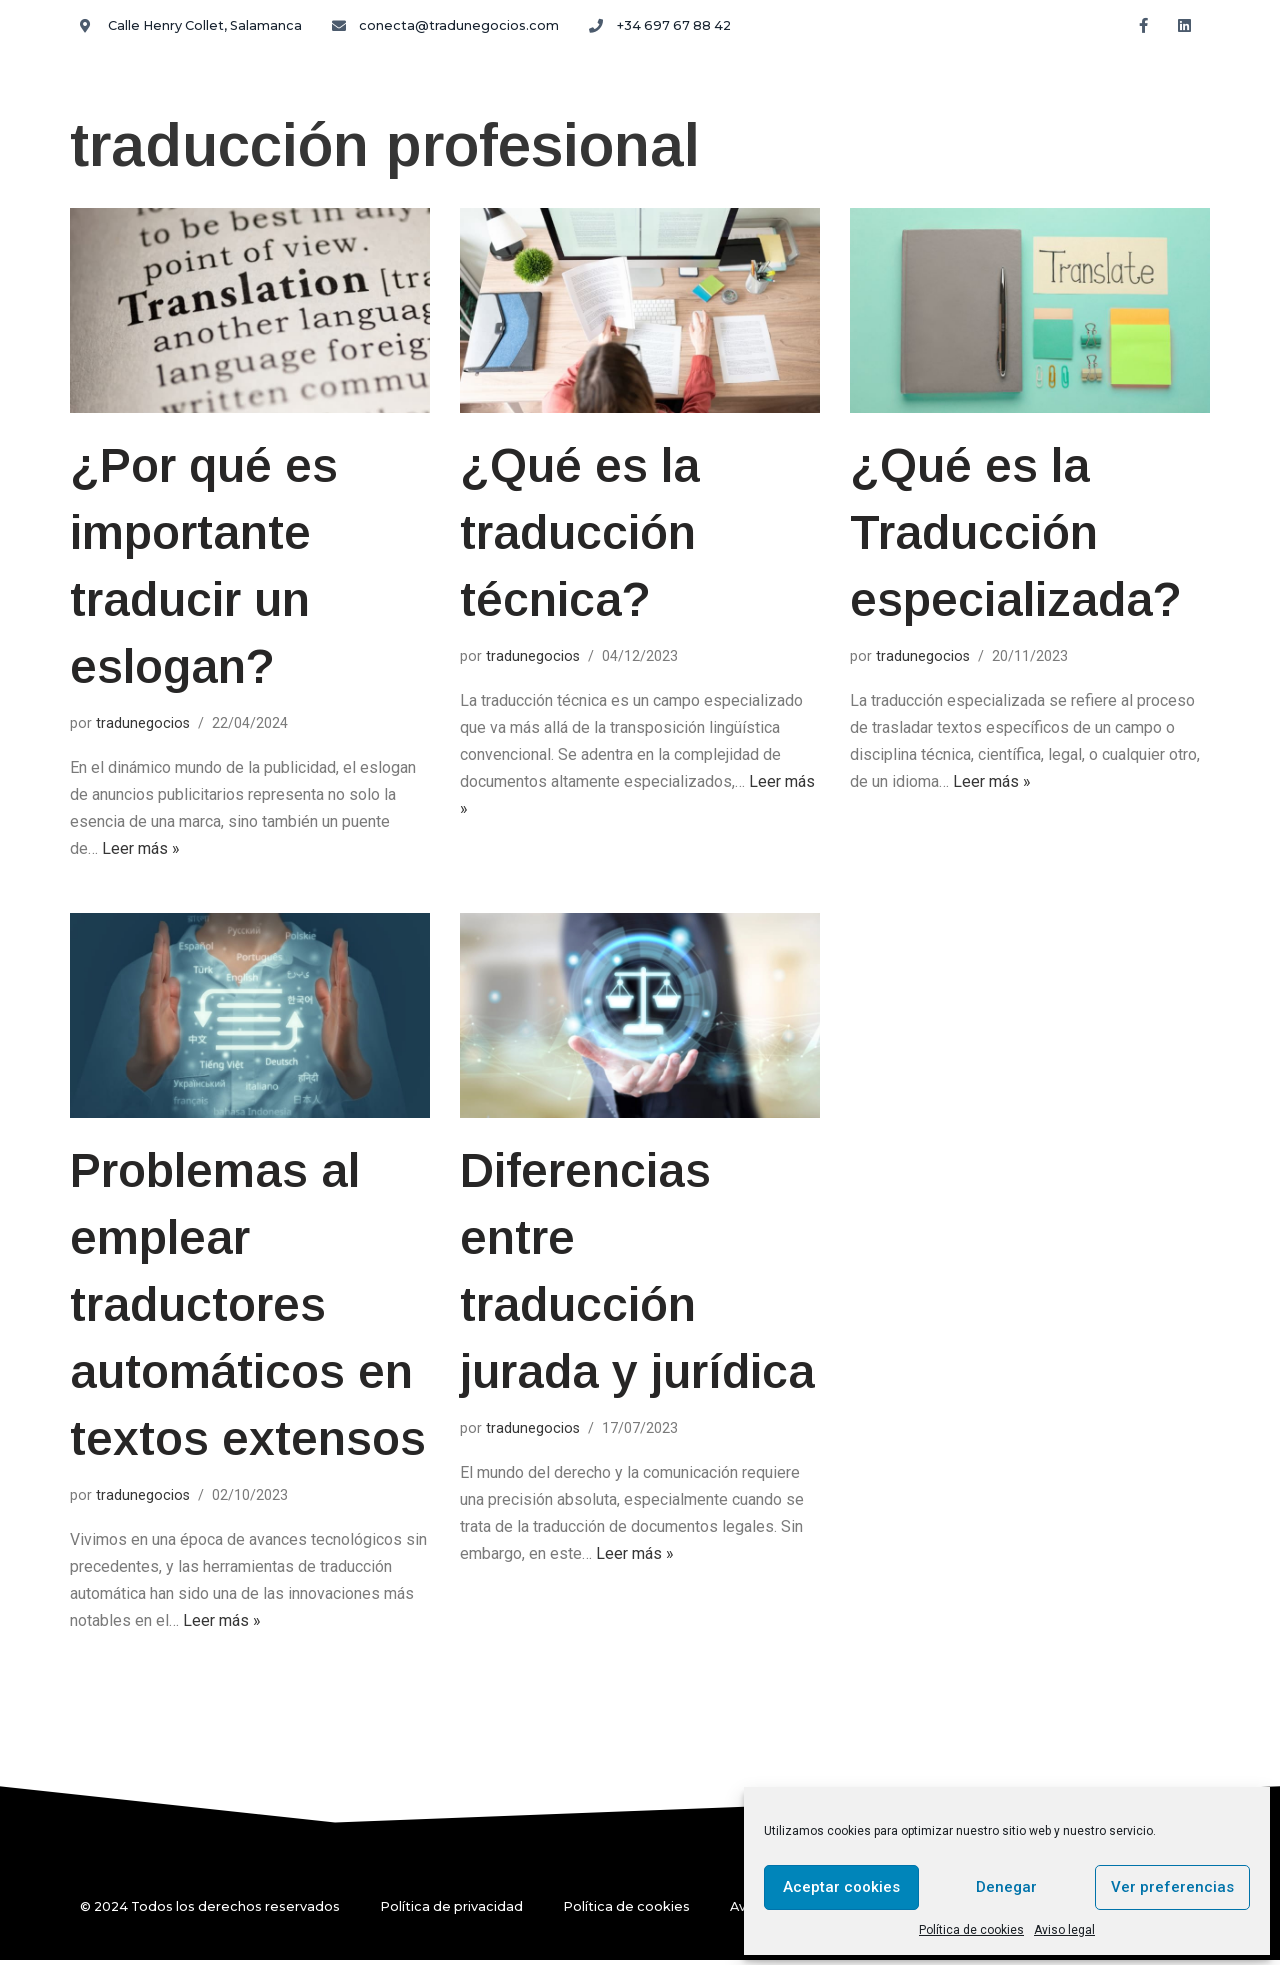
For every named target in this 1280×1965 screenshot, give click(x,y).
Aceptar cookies (841, 1887)
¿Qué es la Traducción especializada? (1015, 534)
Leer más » (141, 852)
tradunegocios (143, 724)
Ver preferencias (1172, 1887)
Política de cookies (971, 1930)
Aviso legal (1064, 1930)
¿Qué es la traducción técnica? (580, 534)
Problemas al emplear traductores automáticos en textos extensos (249, 1309)
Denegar (1006, 1887)
